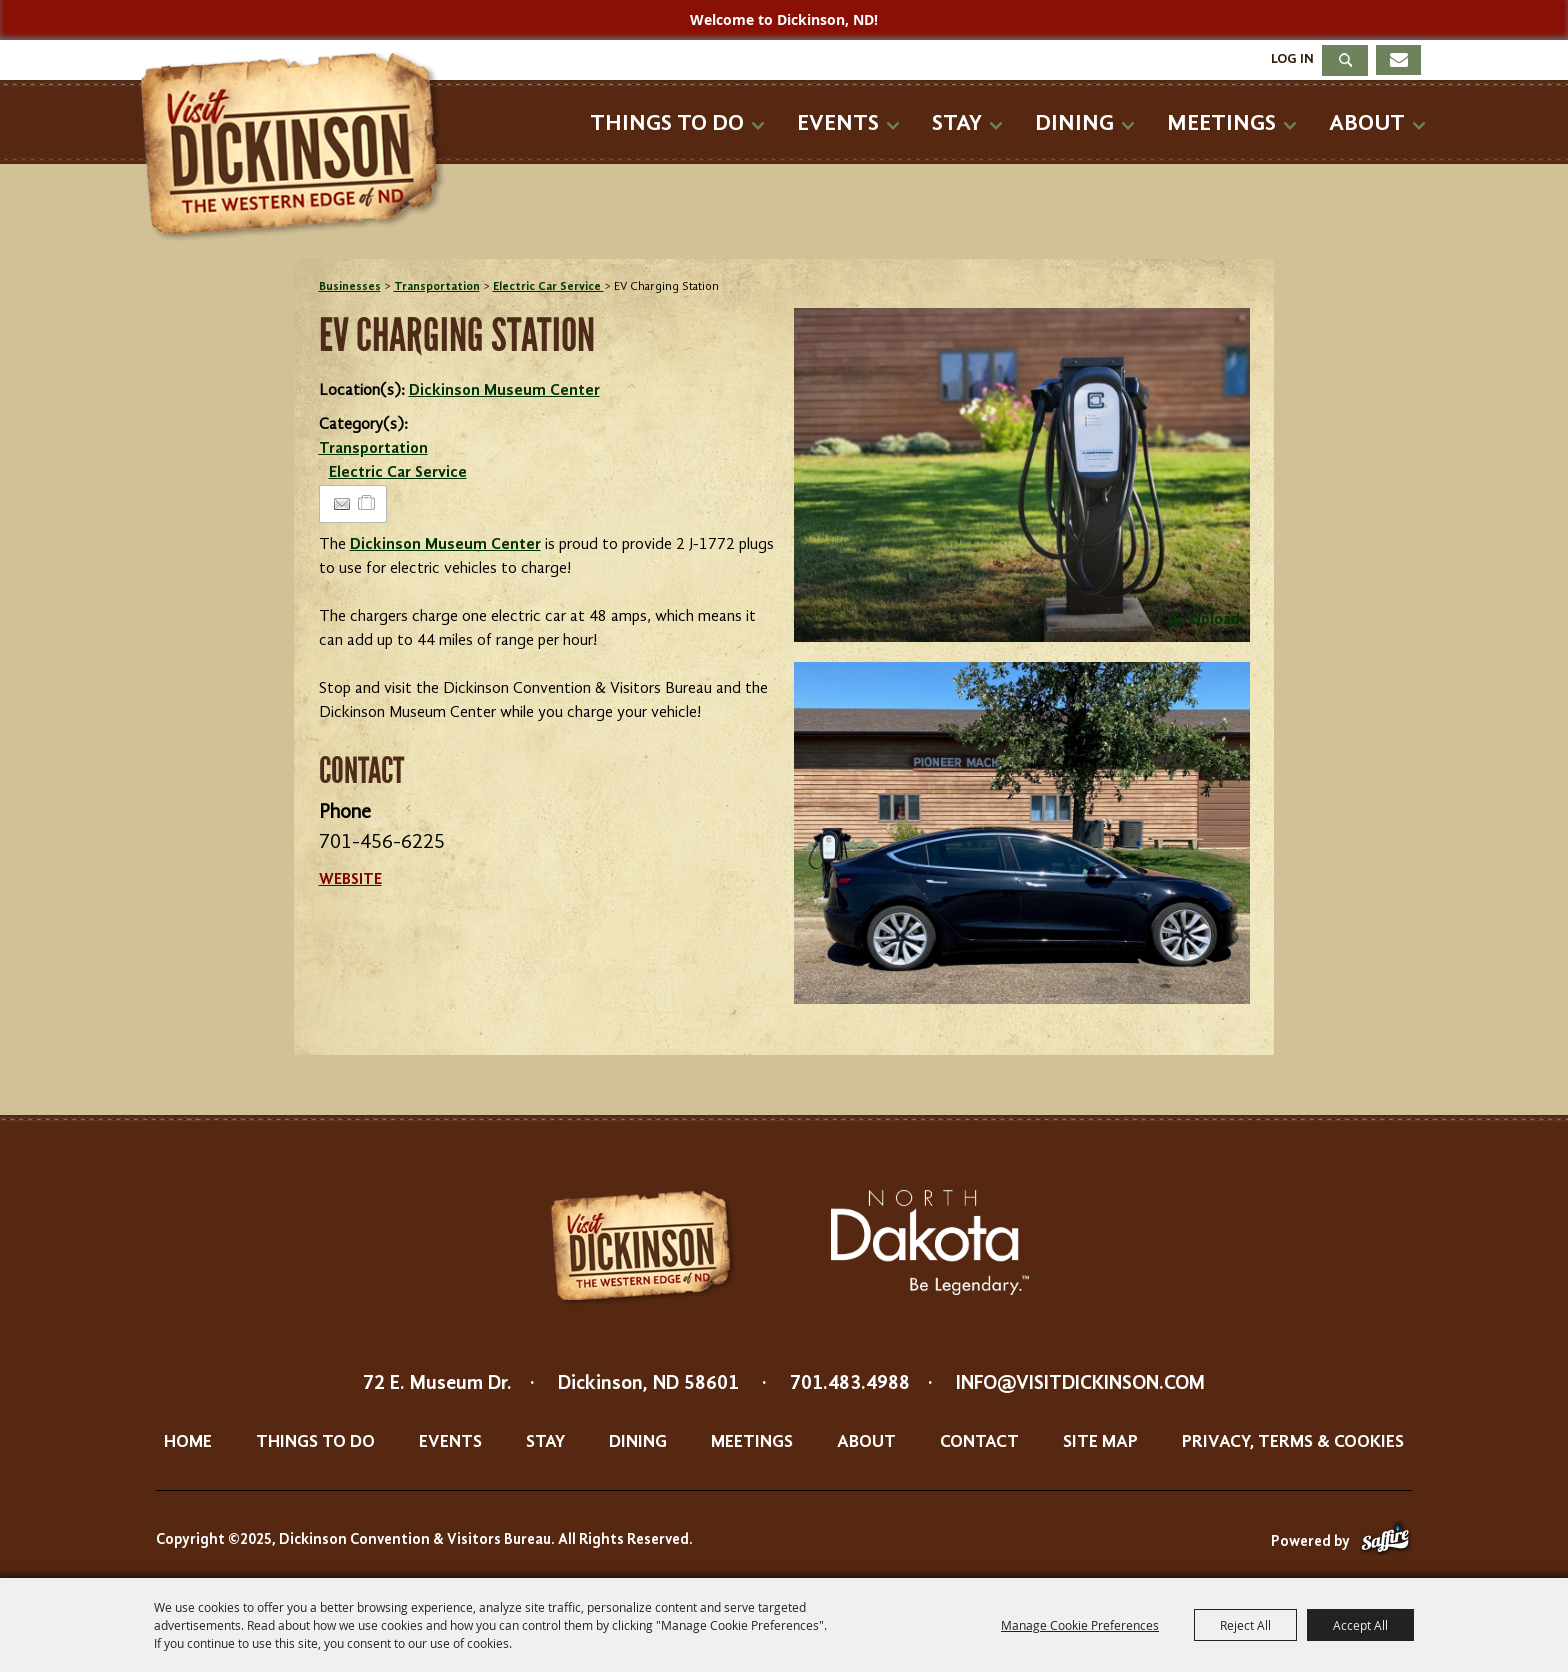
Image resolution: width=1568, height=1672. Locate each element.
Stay (957, 123)
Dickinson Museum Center (504, 391)
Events (838, 123)
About (1367, 123)
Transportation (437, 287)
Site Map (1100, 1442)
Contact (979, 1442)
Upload (1215, 620)
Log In (1292, 59)
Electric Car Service (548, 287)
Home (188, 1442)
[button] (1022, 475)
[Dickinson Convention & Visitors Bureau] (298, 147)
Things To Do (667, 123)
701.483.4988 (850, 1384)
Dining (1074, 123)
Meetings (1221, 123)
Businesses (350, 287)
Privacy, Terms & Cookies (1293, 1442)
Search (1345, 60)
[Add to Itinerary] (367, 504)
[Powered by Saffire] (1385, 1542)
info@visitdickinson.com (1080, 1384)
